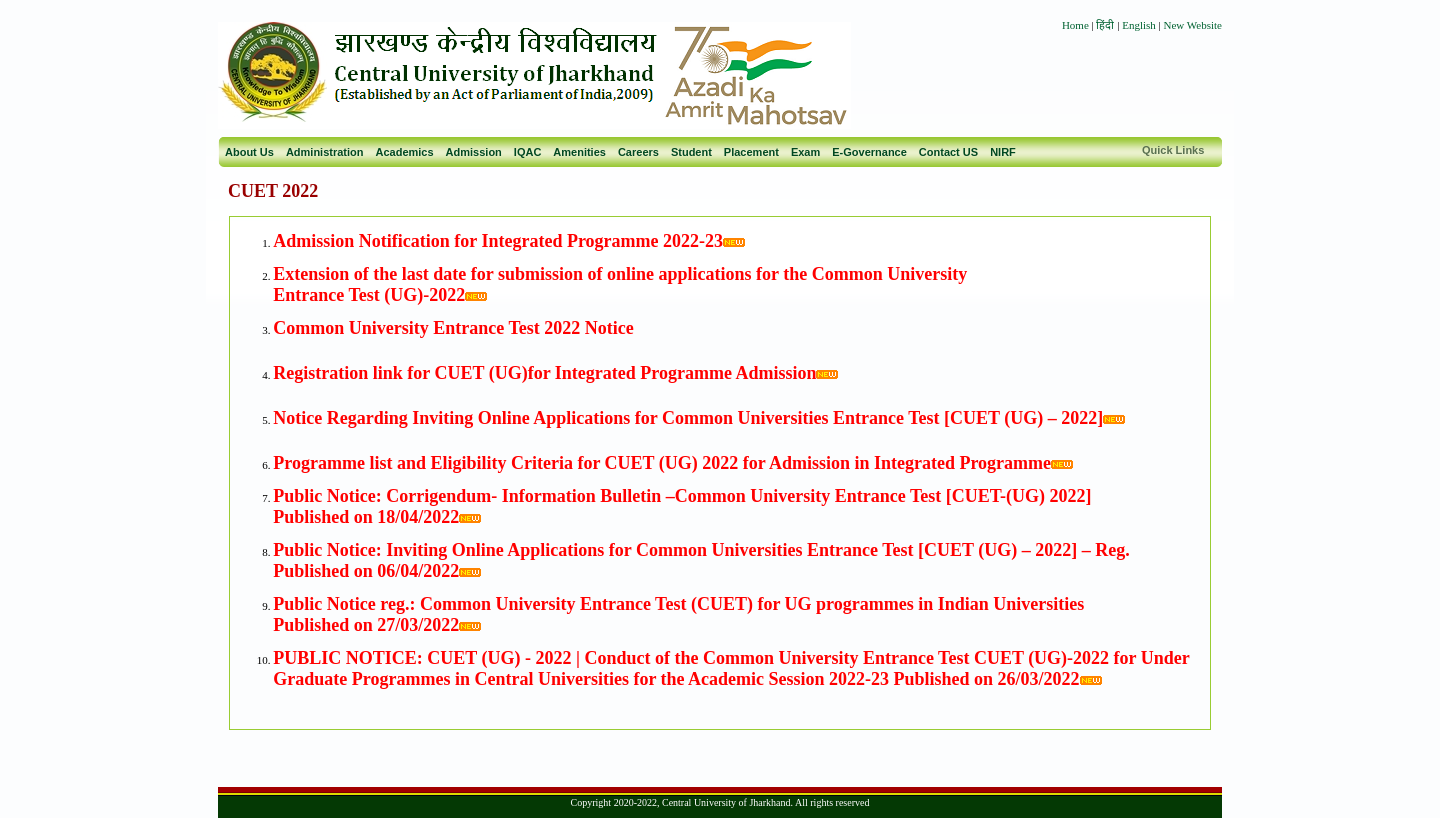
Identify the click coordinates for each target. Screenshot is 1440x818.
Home (1075, 25)
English (1139, 25)
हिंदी (1106, 25)
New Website (1193, 25)
